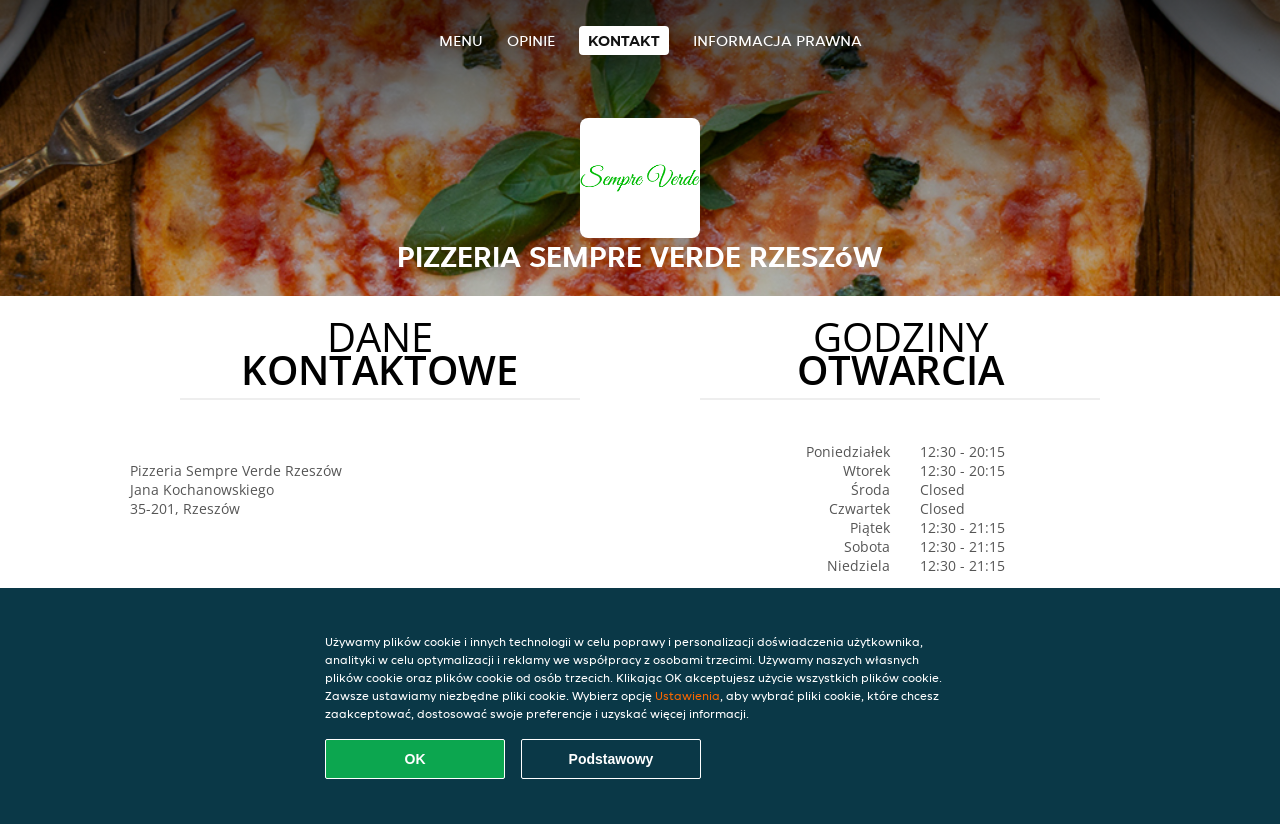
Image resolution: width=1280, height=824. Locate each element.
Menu (461, 40)
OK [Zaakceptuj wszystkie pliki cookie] (415, 759)
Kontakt (624, 40)
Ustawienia (687, 695)
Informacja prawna (777, 40)
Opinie (531, 40)
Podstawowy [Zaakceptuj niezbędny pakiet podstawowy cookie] (611, 759)
